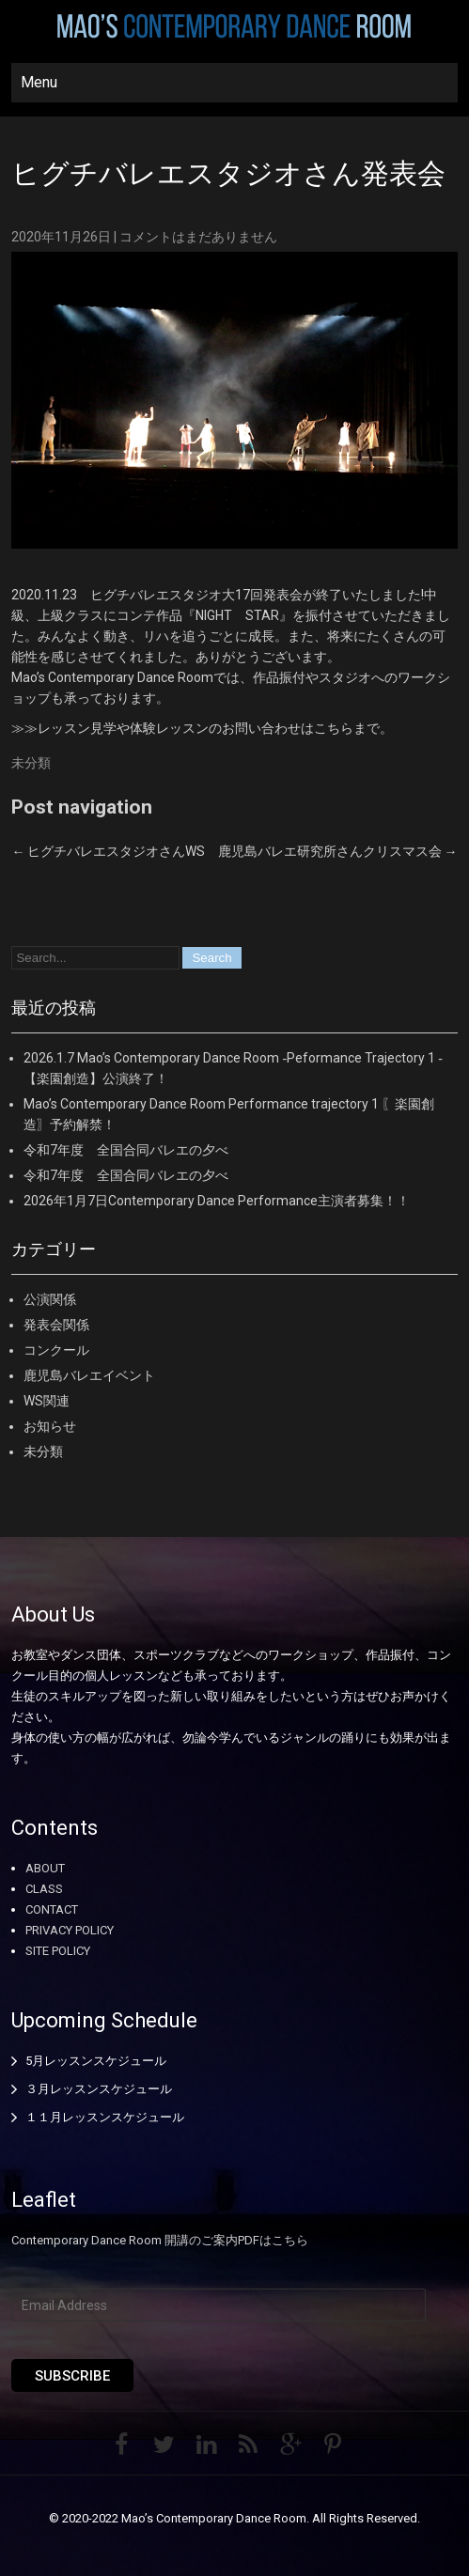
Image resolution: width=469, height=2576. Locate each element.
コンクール (56, 1350)
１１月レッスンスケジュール (104, 2117)
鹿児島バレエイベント (89, 1375)
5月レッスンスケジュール (95, 2061)
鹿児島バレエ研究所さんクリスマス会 (338, 851)
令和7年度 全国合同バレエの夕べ (125, 1149)
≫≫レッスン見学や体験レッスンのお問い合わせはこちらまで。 (202, 728)
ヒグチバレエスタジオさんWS (108, 851)
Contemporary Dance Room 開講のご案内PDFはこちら (159, 2240)
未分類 (31, 762)
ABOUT (45, 1868)
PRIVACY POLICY (69, 1930)
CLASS (44, 1889)
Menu (39, 82)
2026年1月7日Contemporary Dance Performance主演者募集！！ (216, 1200)
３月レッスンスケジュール (98, 2089)
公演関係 (49, 1299)
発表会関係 (56, 1324)
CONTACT (51, 1909)
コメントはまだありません (198, 236)
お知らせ (49, 1426)
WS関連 (46, 1400)
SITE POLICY (57, 1951)
